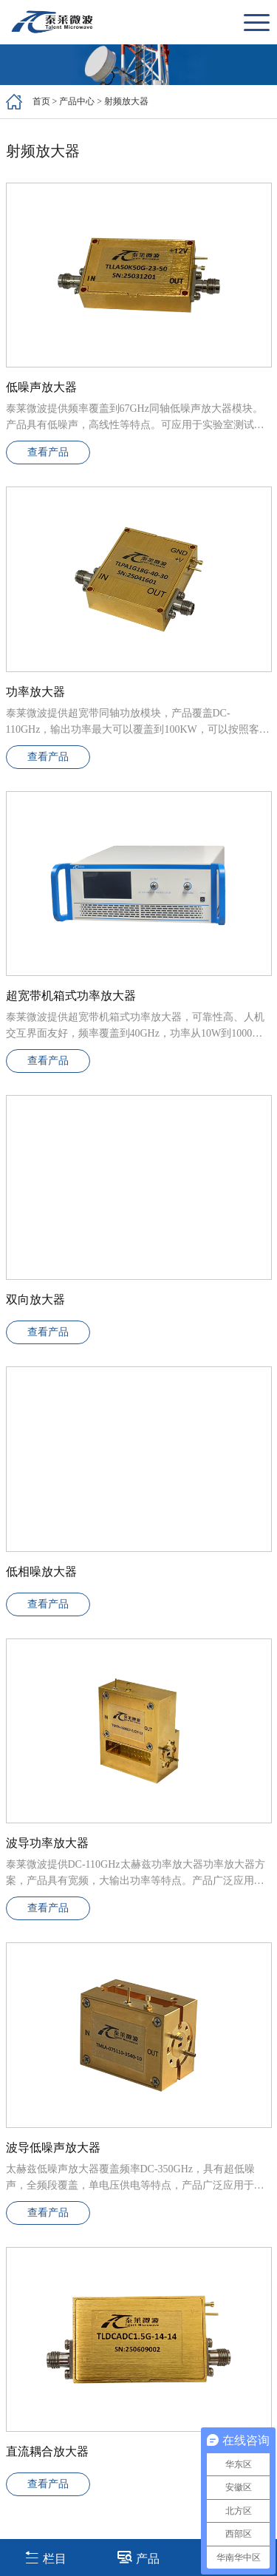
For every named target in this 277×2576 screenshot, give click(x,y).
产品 (138, 2557)
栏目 (45, 2557)
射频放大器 (126, 101)
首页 (41, 101)
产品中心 (77, 101)
